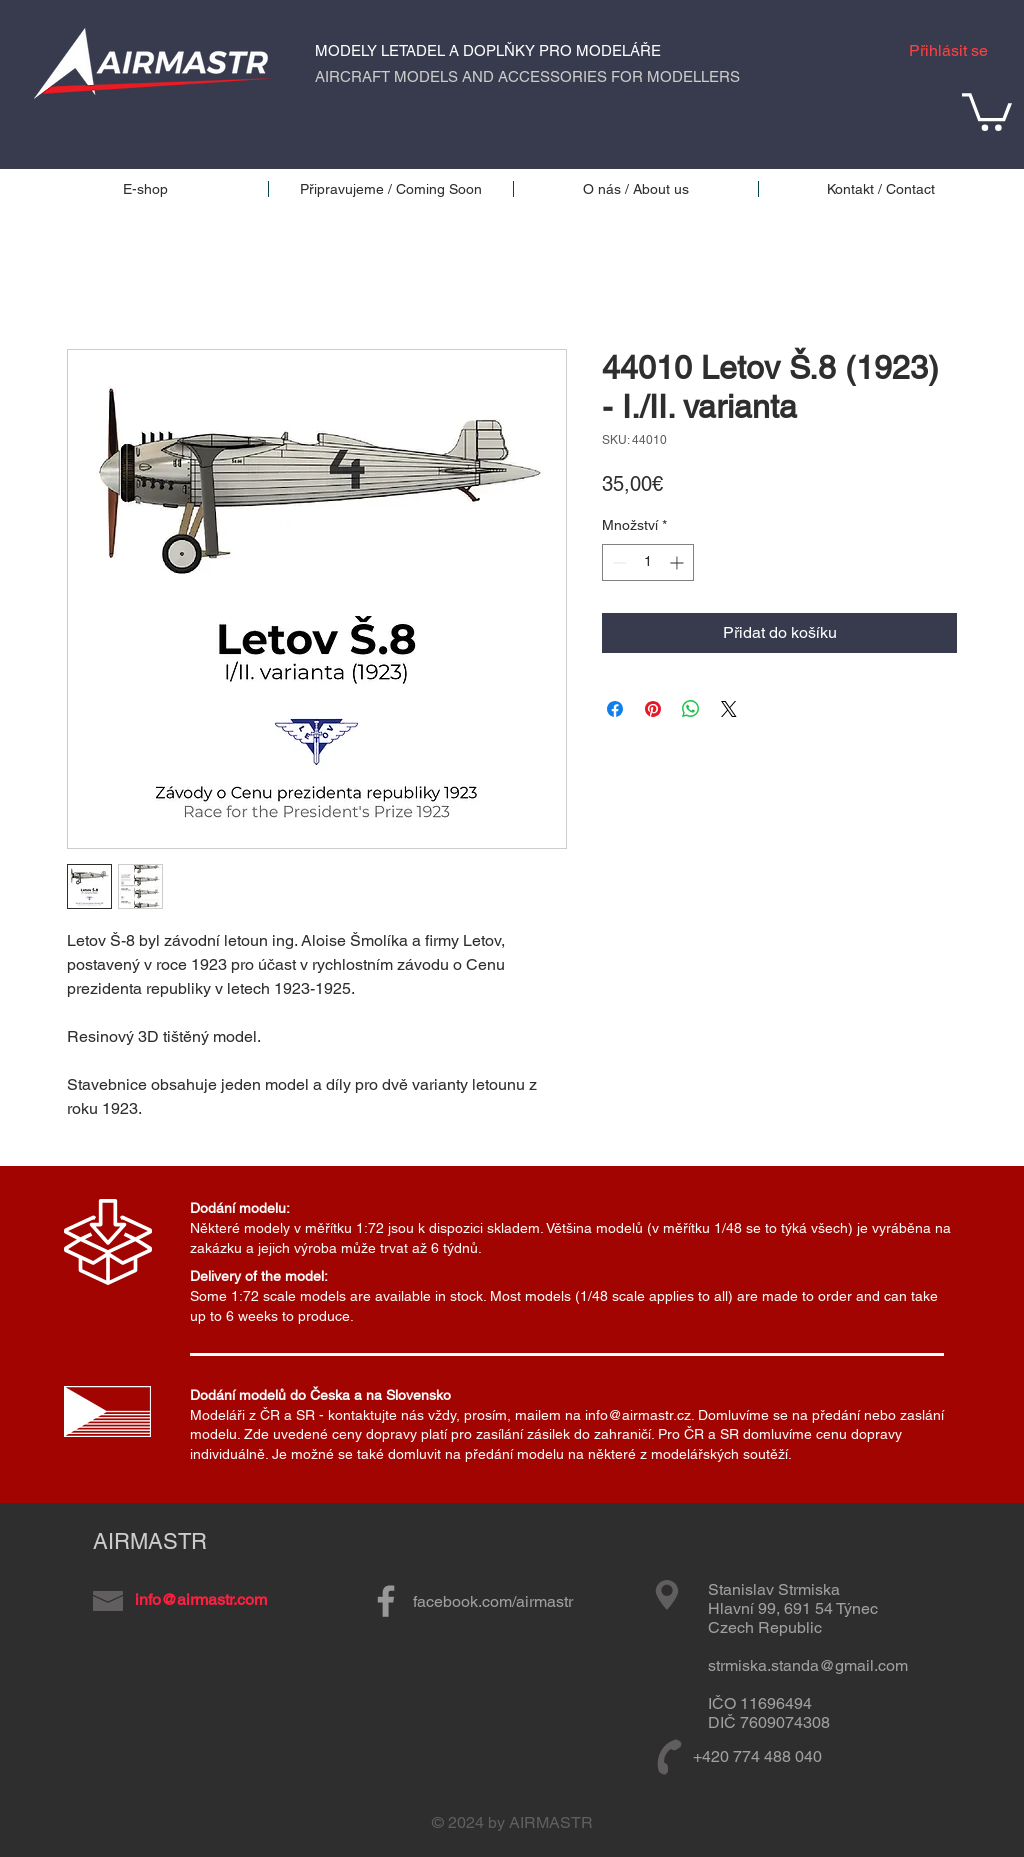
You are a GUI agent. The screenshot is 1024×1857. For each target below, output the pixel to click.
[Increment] (678, 562)
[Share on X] (729, 709)
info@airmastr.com (201, 1599)
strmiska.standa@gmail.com (808, 1665)
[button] (987, 110)
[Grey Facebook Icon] (386, 1601)
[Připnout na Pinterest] (653, 709)
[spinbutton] (648, 562)
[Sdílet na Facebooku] (615, 709)
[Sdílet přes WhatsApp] (691, 709)
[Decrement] (617, 562)
